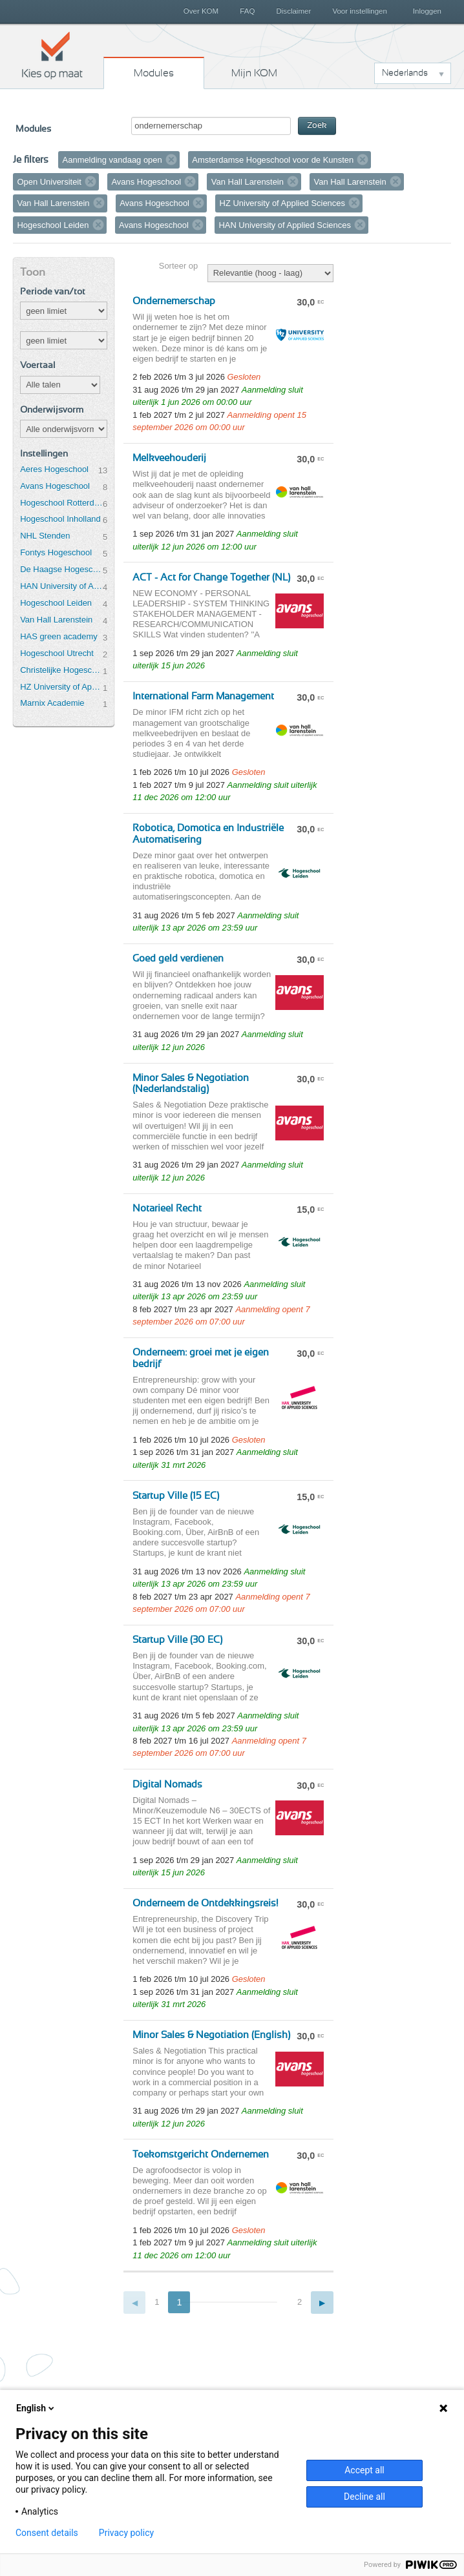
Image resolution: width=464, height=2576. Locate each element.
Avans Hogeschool (55, 486)
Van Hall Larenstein (56, 619)
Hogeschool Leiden (56, 603)
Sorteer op (178, 266)
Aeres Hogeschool (54, 469)
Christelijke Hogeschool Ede (61, 670)
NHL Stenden (45, 536)
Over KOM (201, 11)
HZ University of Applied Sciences (61, 687)
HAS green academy (59, 636)
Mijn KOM (254, 73)
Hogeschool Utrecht (57, 653)
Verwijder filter (171, 159)
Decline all (364, 2496)
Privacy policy (126, 2533)
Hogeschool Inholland (60, 519)
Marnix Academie (52, 703)
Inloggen (427, 11)
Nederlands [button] (405, 72)
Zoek (317, 125)
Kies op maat (52, 55)
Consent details (47, 2533)
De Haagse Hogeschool (61, 569)
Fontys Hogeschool (56, 552)
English (36, 2408)
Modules (154, 73)
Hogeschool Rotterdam (61, 503)
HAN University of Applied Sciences (61, 586)
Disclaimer (294, 11)
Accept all (364, 2470)
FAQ (247, 11)
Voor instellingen (359, 11)
